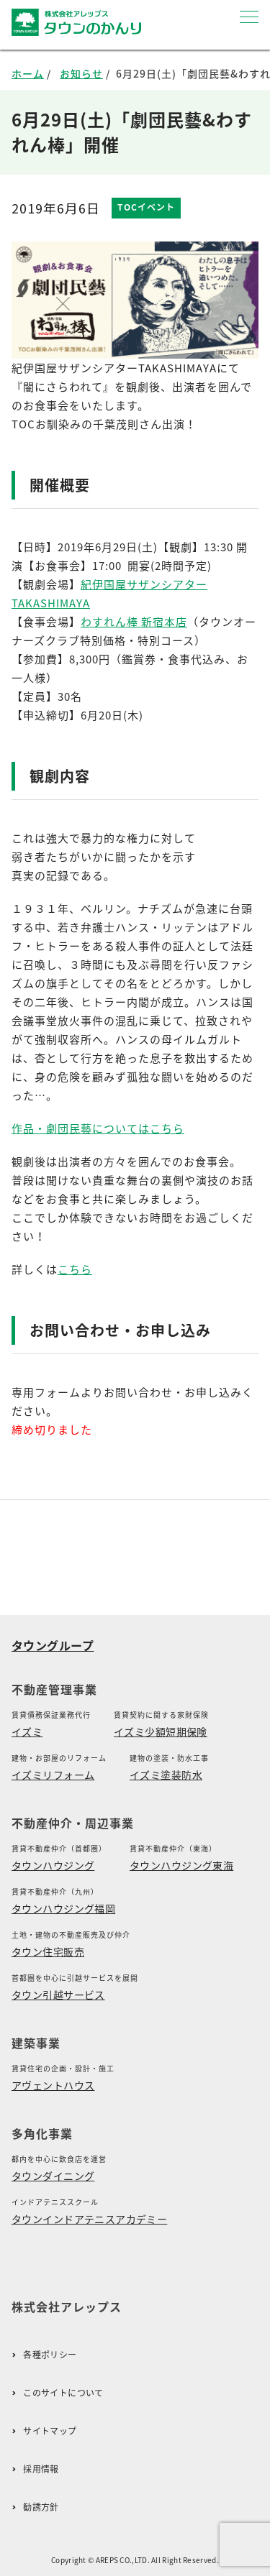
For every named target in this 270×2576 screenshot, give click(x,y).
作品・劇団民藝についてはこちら (98, 1128)
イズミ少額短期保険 (160, 1731)
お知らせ (81, 73)
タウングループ (53, 1645)
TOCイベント (146, 207)
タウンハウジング (53, 1865)
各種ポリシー (49, 2355)
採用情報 (40, 2469)
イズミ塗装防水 (166, 1774)
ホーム (28, 73)
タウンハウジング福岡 (63, 1908)
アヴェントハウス (53, 2085)
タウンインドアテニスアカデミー (89, 2219)
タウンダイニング (53, 2175)
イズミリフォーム (53, 1774)
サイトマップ (49, 2431)
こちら (75, 1269)
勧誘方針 (40, 2507)
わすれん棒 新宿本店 (134, 622)
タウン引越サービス (58, 1994)
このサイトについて (63, 2393)
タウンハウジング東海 (181, 1865)
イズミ (27, 1731)
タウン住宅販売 (48, 1951)
